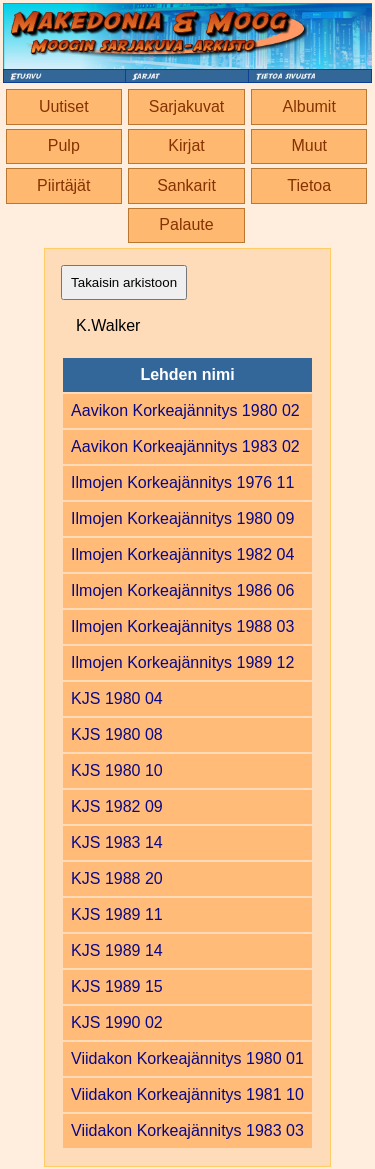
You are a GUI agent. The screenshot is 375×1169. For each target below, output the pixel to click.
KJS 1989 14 (117, 950)
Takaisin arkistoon (124, 282)
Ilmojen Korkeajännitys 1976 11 (182, 482)
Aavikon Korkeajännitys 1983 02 (185, 446)
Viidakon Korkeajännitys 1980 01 (187, 1058)
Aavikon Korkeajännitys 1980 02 (185, 410)
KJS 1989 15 (117, 986)
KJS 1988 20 (117, 878)
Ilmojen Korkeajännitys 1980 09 (182, 518)
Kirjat (186, 145)
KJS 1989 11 (117, 914)
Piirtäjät (63, 185)
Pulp (64, 145)
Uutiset (64, 106)
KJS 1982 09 (117, 806)
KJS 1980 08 (117, 734)
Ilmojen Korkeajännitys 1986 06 (182, 590)
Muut (309, 145)
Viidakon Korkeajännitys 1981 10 (187, 1094)
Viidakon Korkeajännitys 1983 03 (187, 1130)
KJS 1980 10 (117, 770)
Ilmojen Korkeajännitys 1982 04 (182, 554)
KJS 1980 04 (117, 698)
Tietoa (309, 185)
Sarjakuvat (187, 106)
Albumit (309, 106)
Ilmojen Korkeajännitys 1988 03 (182, 626)
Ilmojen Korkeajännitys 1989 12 (182, 662)
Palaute (186, 224)
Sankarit (186, 185)
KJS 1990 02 (117, 1022)
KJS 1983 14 (117, 842)
